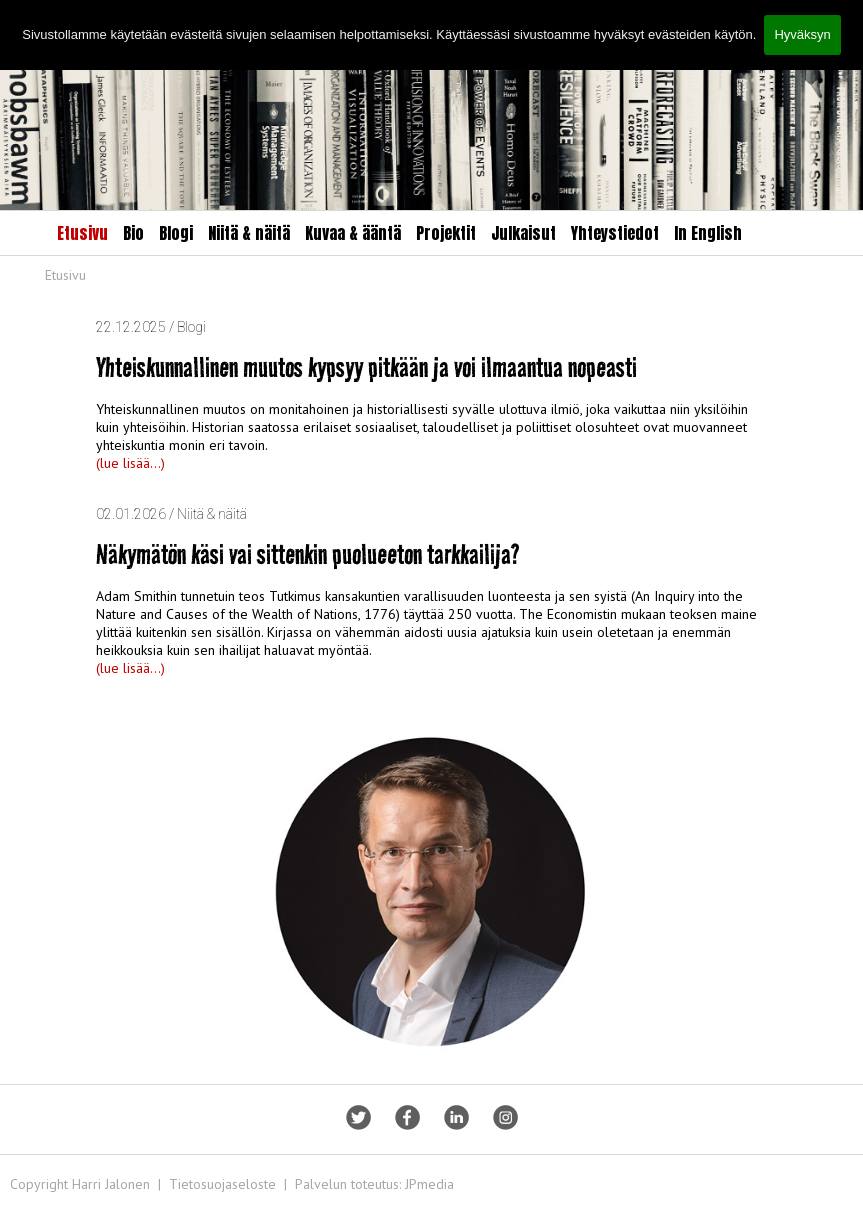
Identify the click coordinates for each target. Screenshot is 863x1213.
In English (708, 233)
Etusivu (82, 233)
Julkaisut (523, 233)
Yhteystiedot (615, 233)
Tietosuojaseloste (222, 1184)
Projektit (446, 233)
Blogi (176, 233)
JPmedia (429, 1184)
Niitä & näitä (249, 233)
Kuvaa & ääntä (353, 233)
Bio (133, 233)
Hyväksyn (802, 34)
